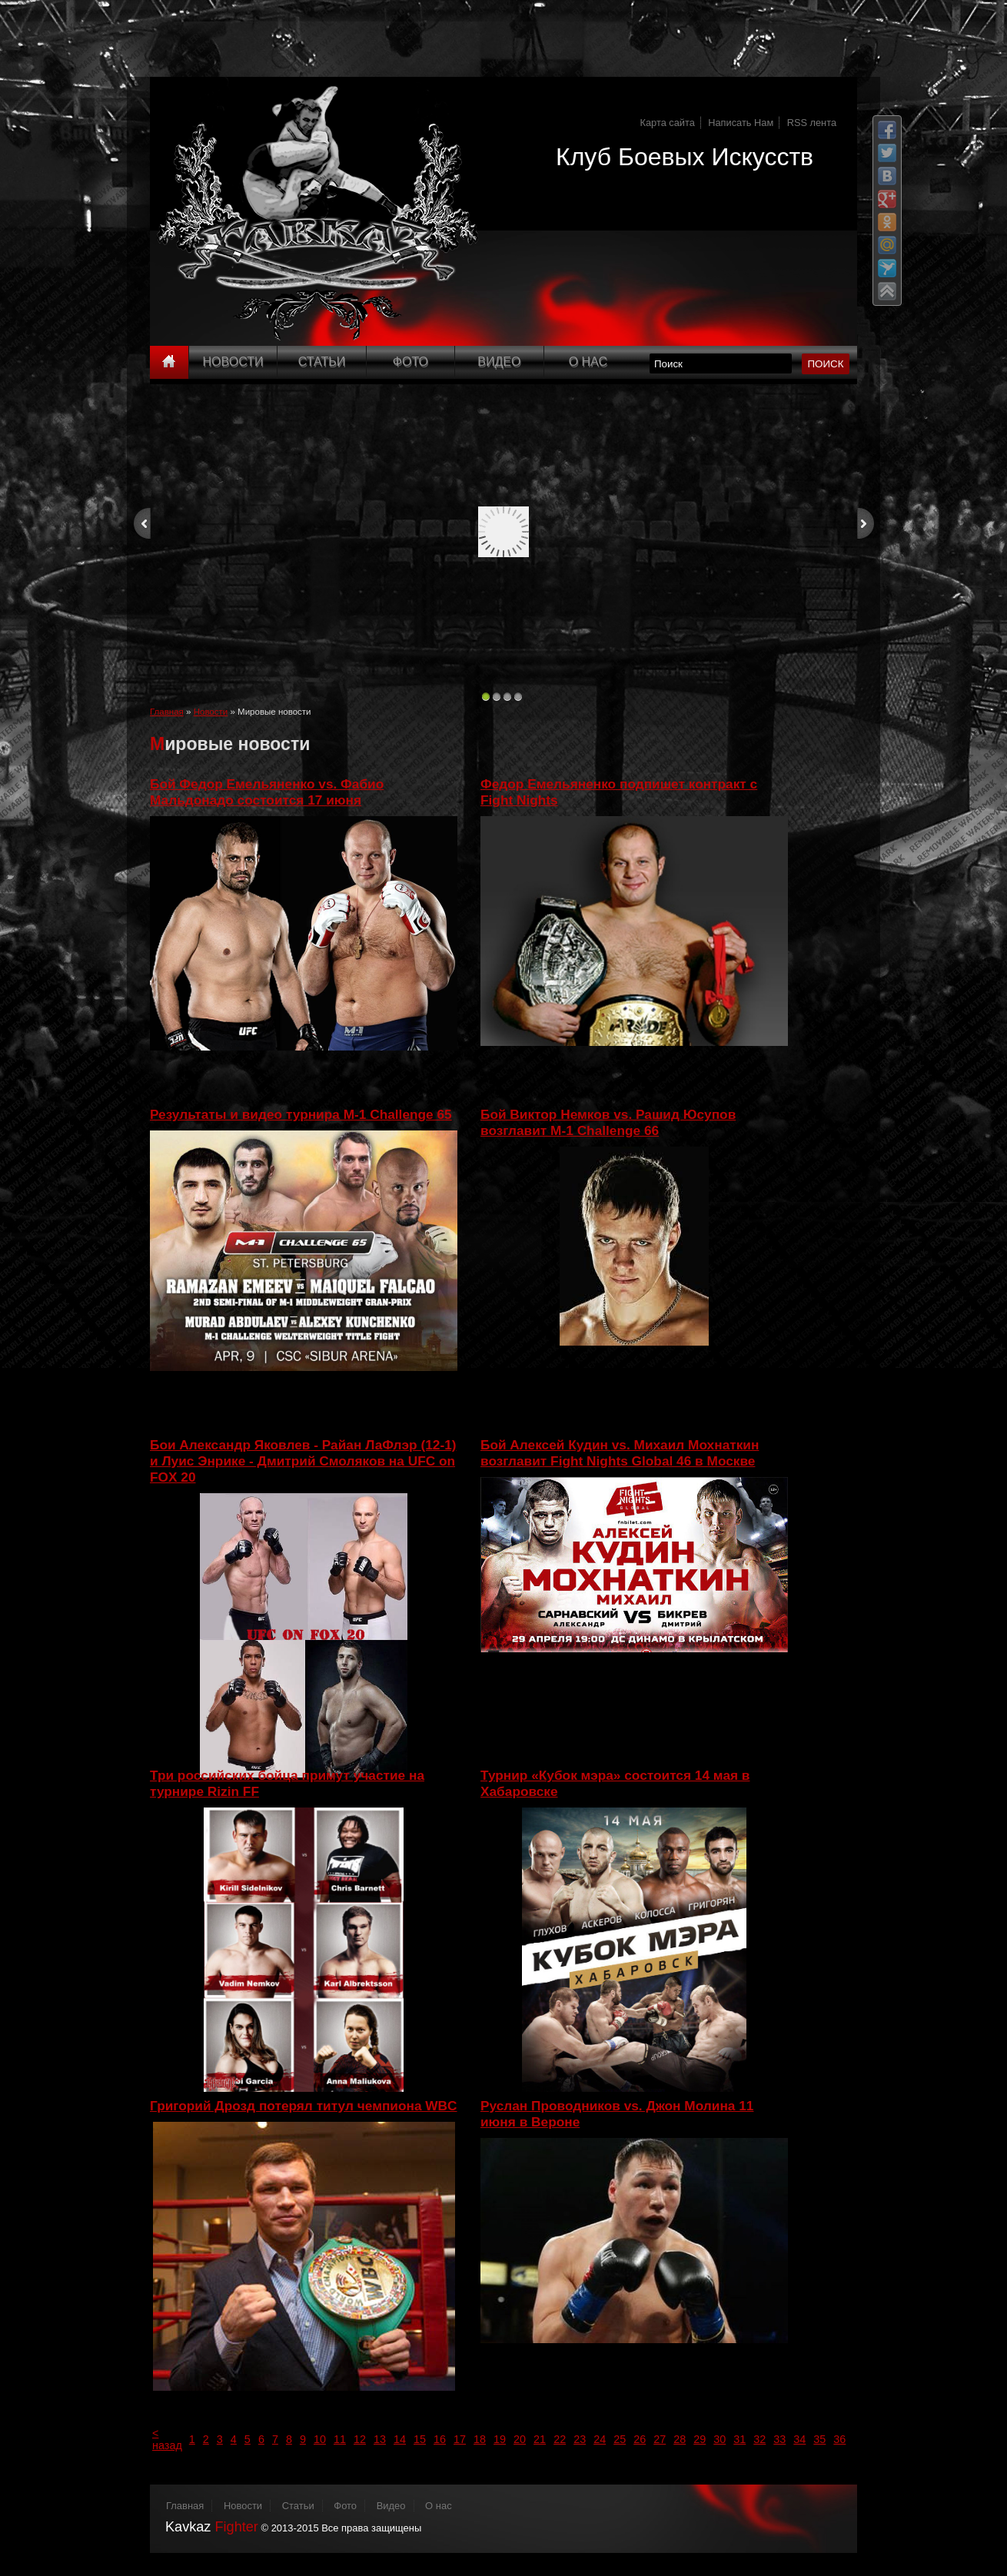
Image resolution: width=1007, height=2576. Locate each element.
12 (360, 2439)
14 (400, 2439)
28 (679, 2439)
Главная (167, 711)
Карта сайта (667, 122)
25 (619, 2439)
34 (799, 2439)
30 (719, 2439)
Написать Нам (740, 122)
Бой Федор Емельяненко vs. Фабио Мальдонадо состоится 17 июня (267, 792)
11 (340, 2439)
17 (460, 2439)
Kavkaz (211, 2527)
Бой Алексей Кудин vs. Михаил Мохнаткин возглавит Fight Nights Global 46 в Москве (619, 1453)
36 (839, 2439)
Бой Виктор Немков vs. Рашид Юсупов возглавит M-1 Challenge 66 (608, 1122)
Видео (498, 361)
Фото (410, 361)
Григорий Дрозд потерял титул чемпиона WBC (303, 2105)
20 (519, 2439)
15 (420, 2439)
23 (579, 2439)
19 (500, 2439)
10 (320, 2439)
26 (639, 2439)
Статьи (321, 361)
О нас (438, 2505)
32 (759, 2439)
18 (480, 2439)
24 (599, 2439)
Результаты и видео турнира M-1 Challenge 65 (301, 1114)
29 (699, 2439)
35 (819, 2439)
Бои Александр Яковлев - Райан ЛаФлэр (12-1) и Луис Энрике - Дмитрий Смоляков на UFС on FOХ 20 (303, 1461)
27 (659, 2439)
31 (739, 2439)
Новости (233, 361)
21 (539, 2439)
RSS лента (811, 122)
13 (380, 2439)
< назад (167, 2439)
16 (440, 2439)
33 (779, 2439)
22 (559, 2439)
